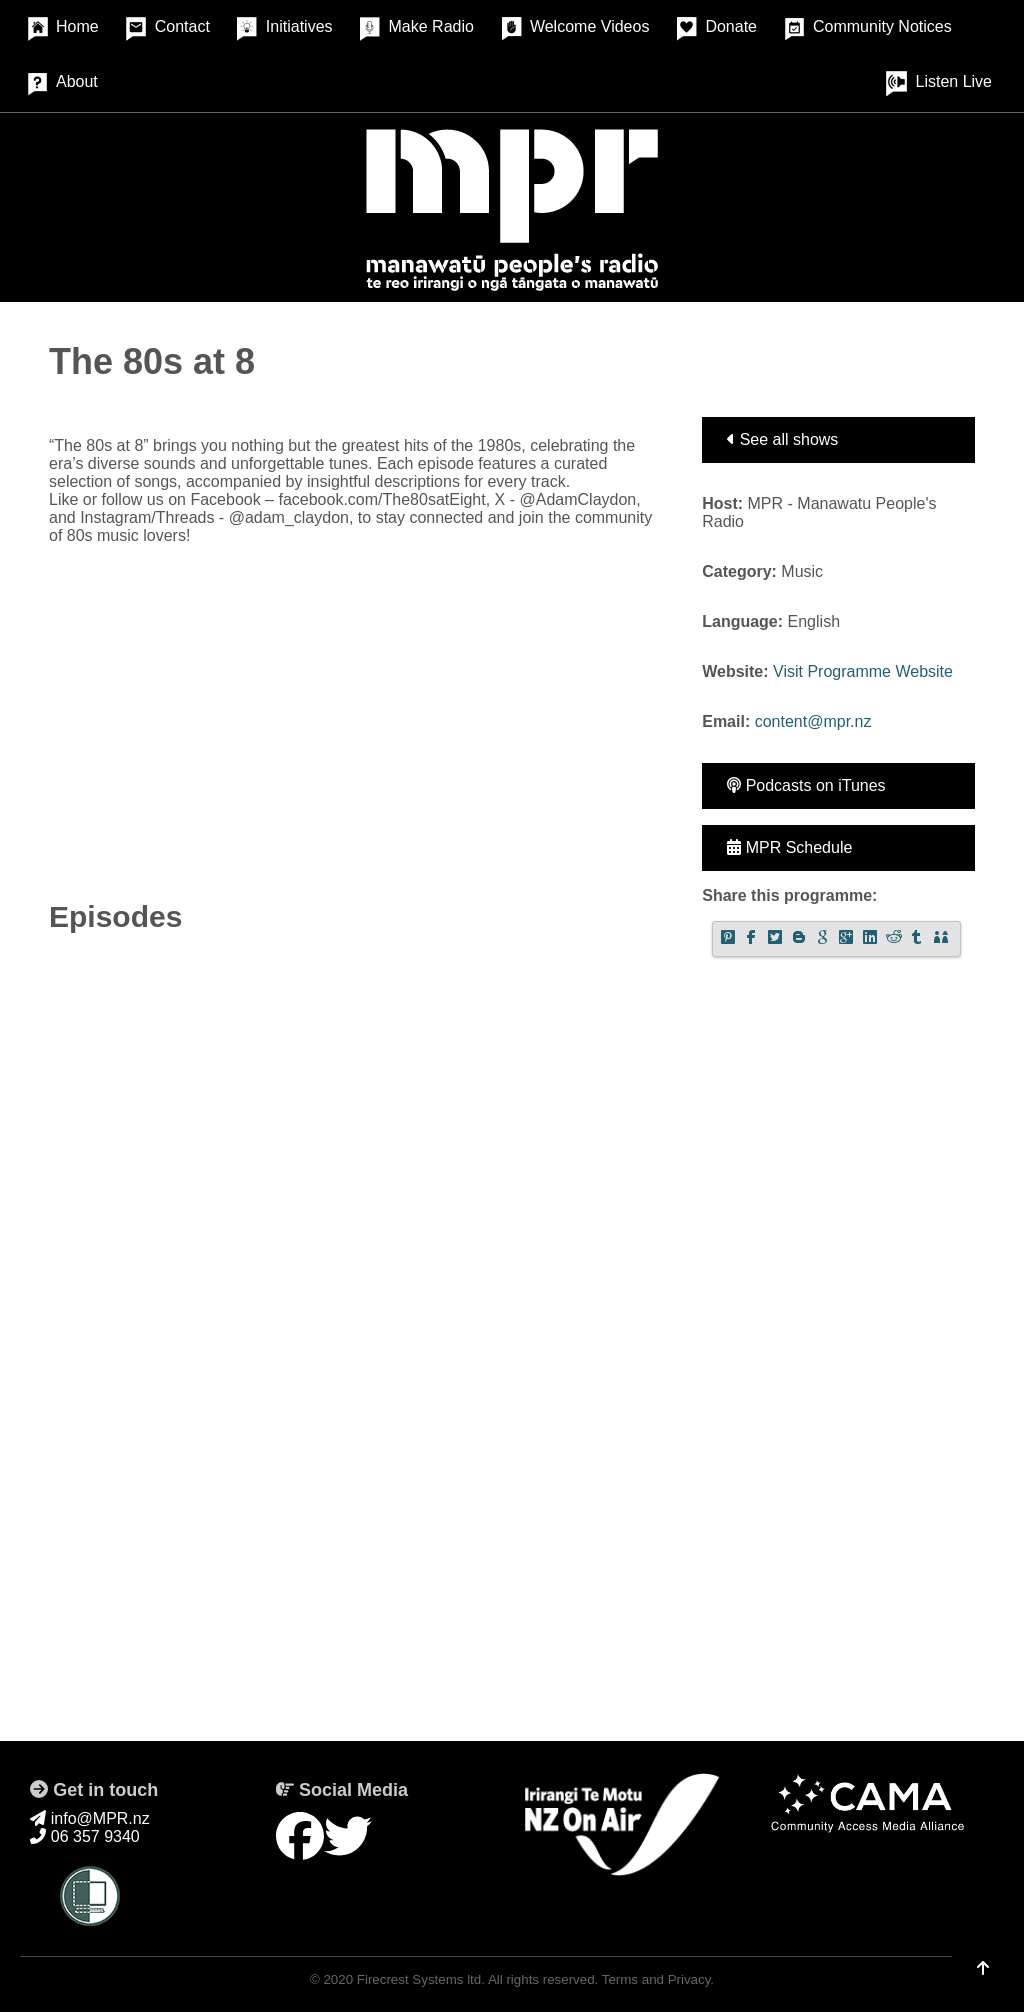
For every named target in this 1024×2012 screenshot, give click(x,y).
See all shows (782, 439)
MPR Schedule (789, 847)
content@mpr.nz (813, 721)
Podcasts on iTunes (806, 785)
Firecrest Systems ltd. (421, 1979)
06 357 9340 (84, 1836)
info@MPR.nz (89, 1818)
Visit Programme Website (863, 671)
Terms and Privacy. (658, 1979)
